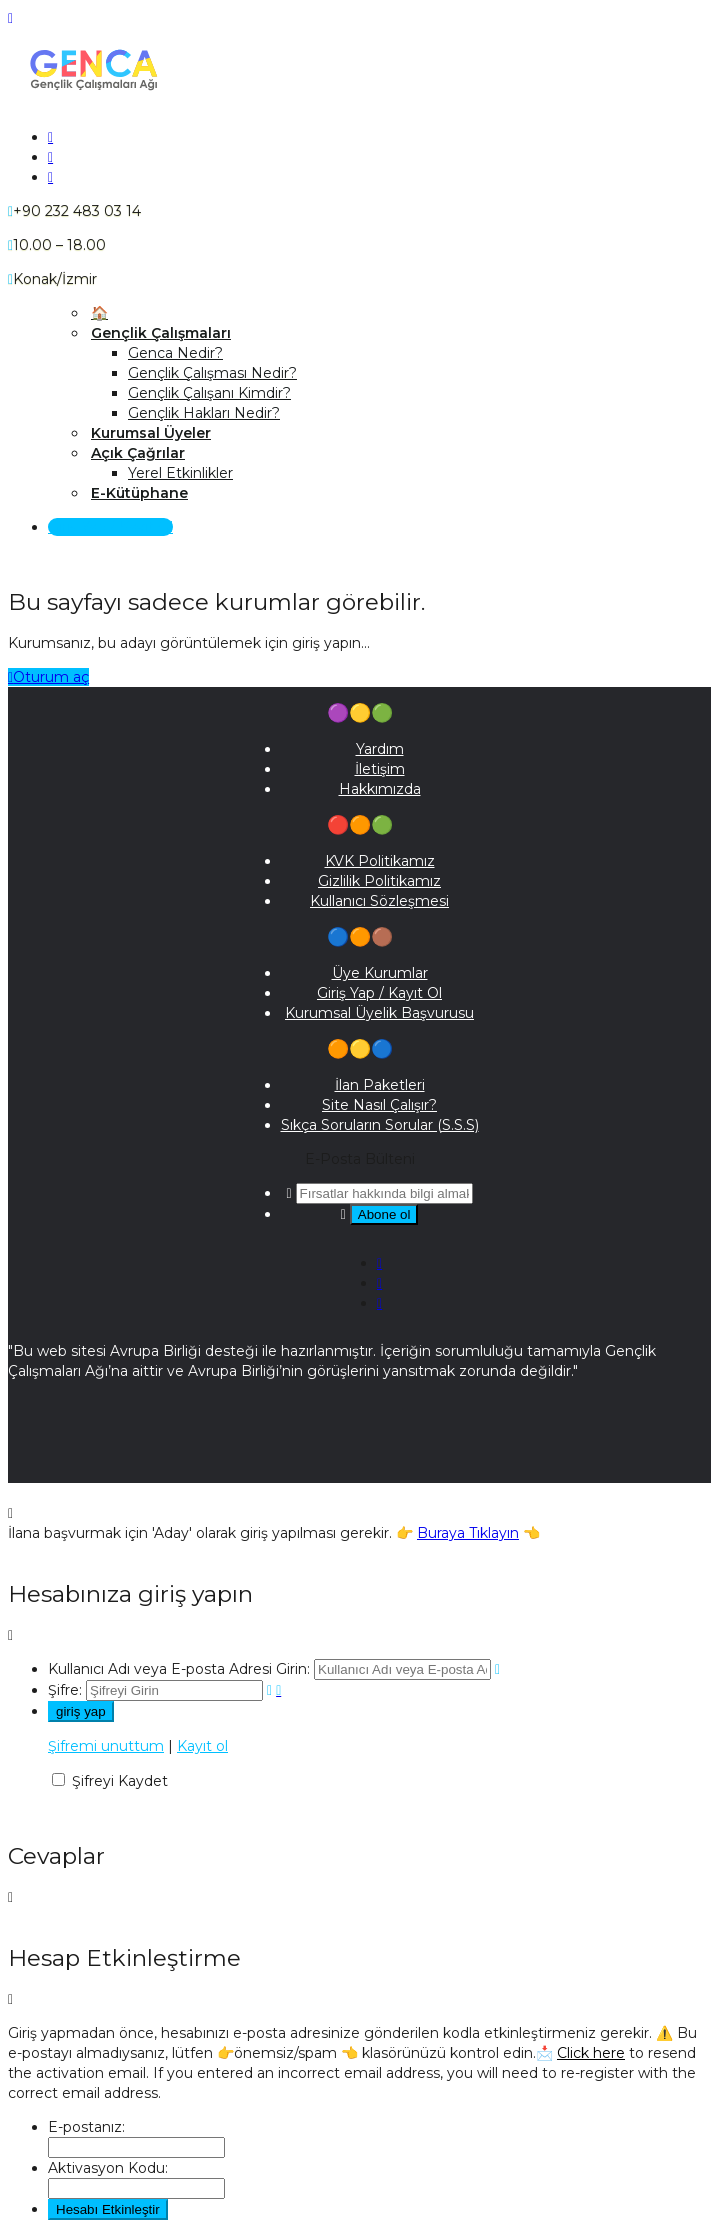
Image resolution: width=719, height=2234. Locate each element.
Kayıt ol (202, 1746)
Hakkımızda (380, 789)
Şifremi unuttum (106, 1746)
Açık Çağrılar (138, 453)
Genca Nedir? (175, 353)
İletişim (380, 769)
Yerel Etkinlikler (180, 473)
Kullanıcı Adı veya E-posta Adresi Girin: (179, 1669)
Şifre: (65, 1690)
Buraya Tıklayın (468, 1533)
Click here (591, 2053)
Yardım (380, 749)
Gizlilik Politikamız (379, 881)
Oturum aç (48, 677)
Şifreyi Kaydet (120, 1781)
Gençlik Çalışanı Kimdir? (209, 393)
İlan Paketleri (380, 1085)
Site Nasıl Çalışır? (379, 1105)
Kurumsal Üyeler (151, 433)
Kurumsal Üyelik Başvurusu (379, 1013)
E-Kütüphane (139, 493)
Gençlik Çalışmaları (161, 333)
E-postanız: (86, 2127)
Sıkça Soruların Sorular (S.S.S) (380, 1125)
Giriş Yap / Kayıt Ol (110, 527)
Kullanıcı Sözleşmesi (379, 901)
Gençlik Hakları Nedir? (204, 413)
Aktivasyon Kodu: (108, 2168)
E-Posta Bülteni (360, 1159)
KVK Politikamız (380, 861)
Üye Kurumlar (380, 973)
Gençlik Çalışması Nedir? (212, 373)
